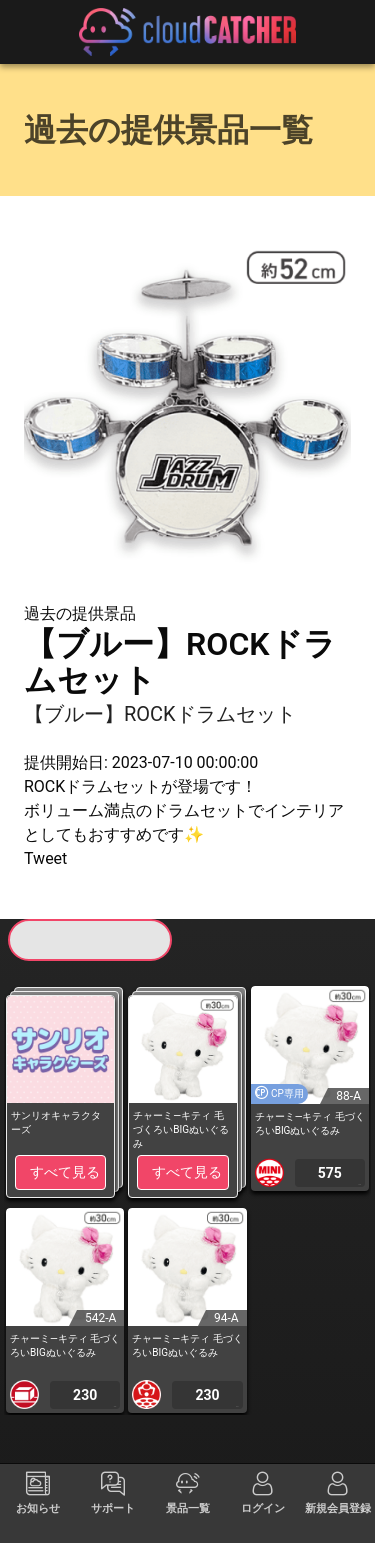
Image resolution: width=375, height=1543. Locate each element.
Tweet (45, 858)
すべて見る (65, 1172)
